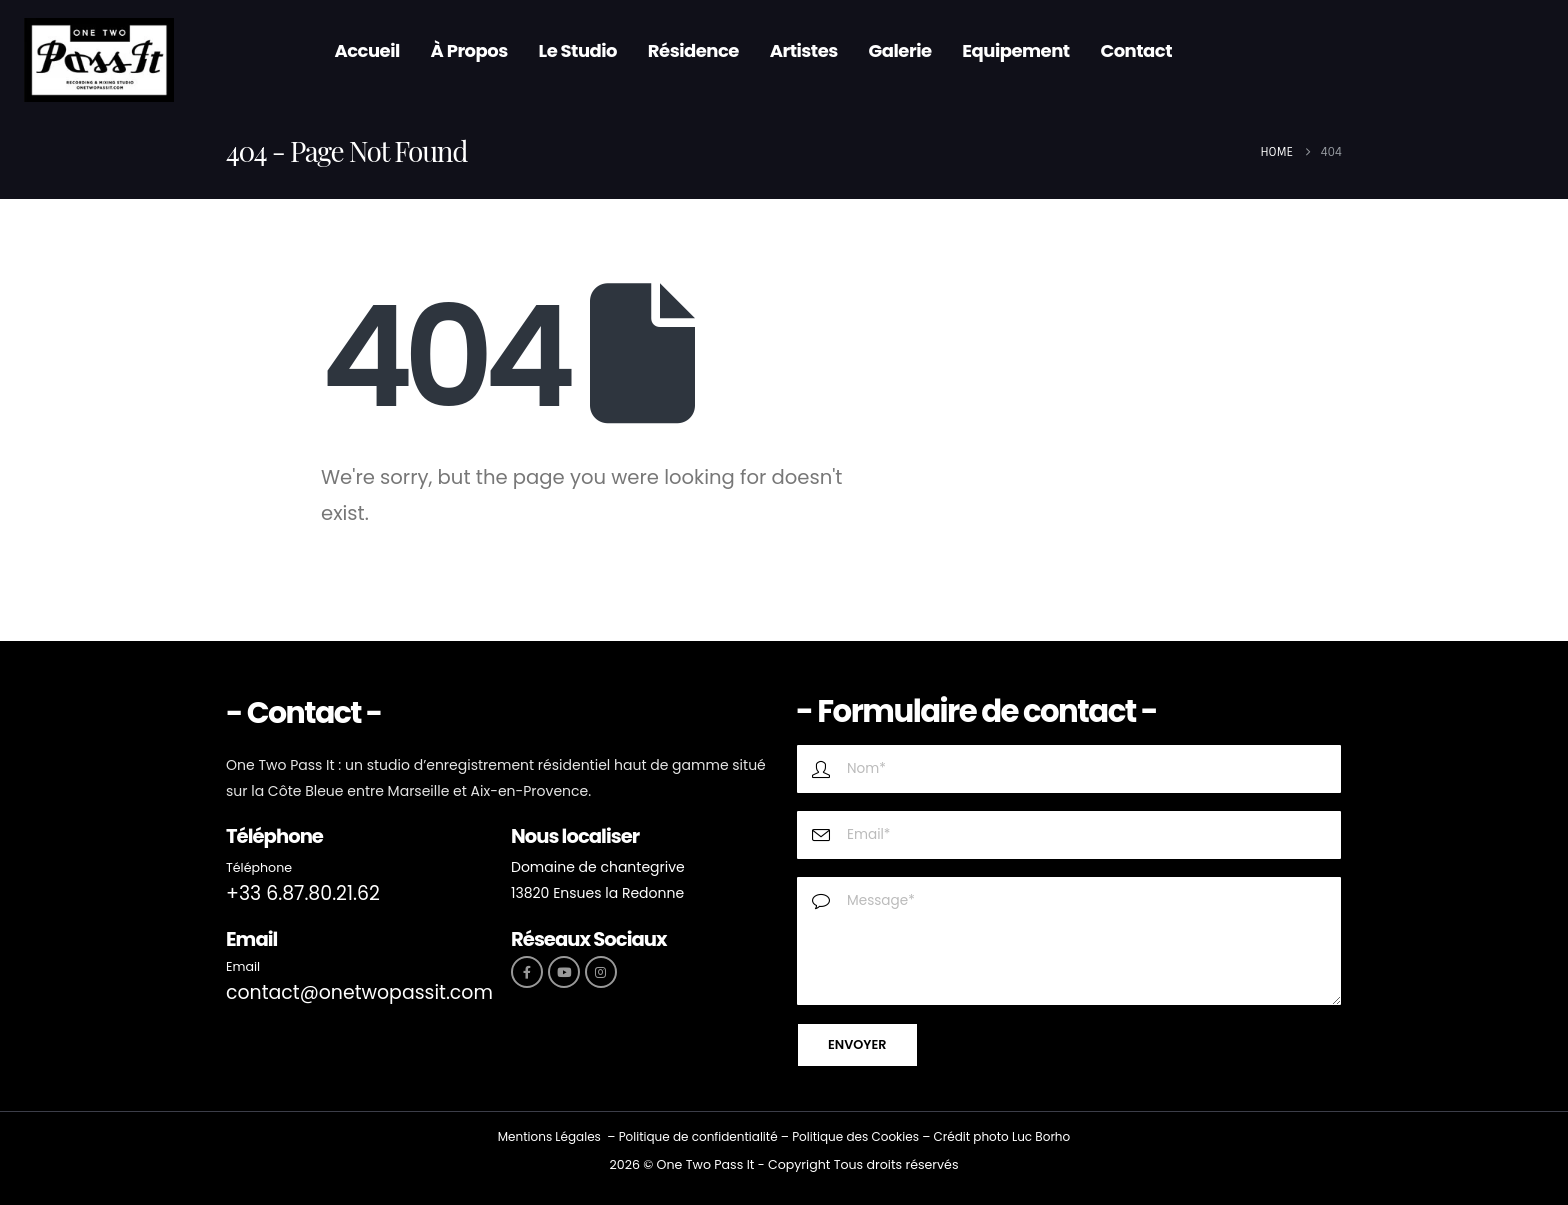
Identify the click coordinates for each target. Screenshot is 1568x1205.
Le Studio (578, 50)
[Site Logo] (99, 60)
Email (243, 966)
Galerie (900, 50)
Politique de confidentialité (698, 1136)
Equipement (1015, 50)
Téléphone (259, 867)
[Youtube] (564, 972)
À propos (469, 50)
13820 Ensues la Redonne (597, 893)
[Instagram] (601, 972)
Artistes (804, 50)
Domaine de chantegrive (598, 867)
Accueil (366, 50)
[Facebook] (527, 972)
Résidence (693, 50)
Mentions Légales (549, 1136)
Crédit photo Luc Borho (1001, 1136)
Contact (1136, 50)
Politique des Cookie (852, 1136)
